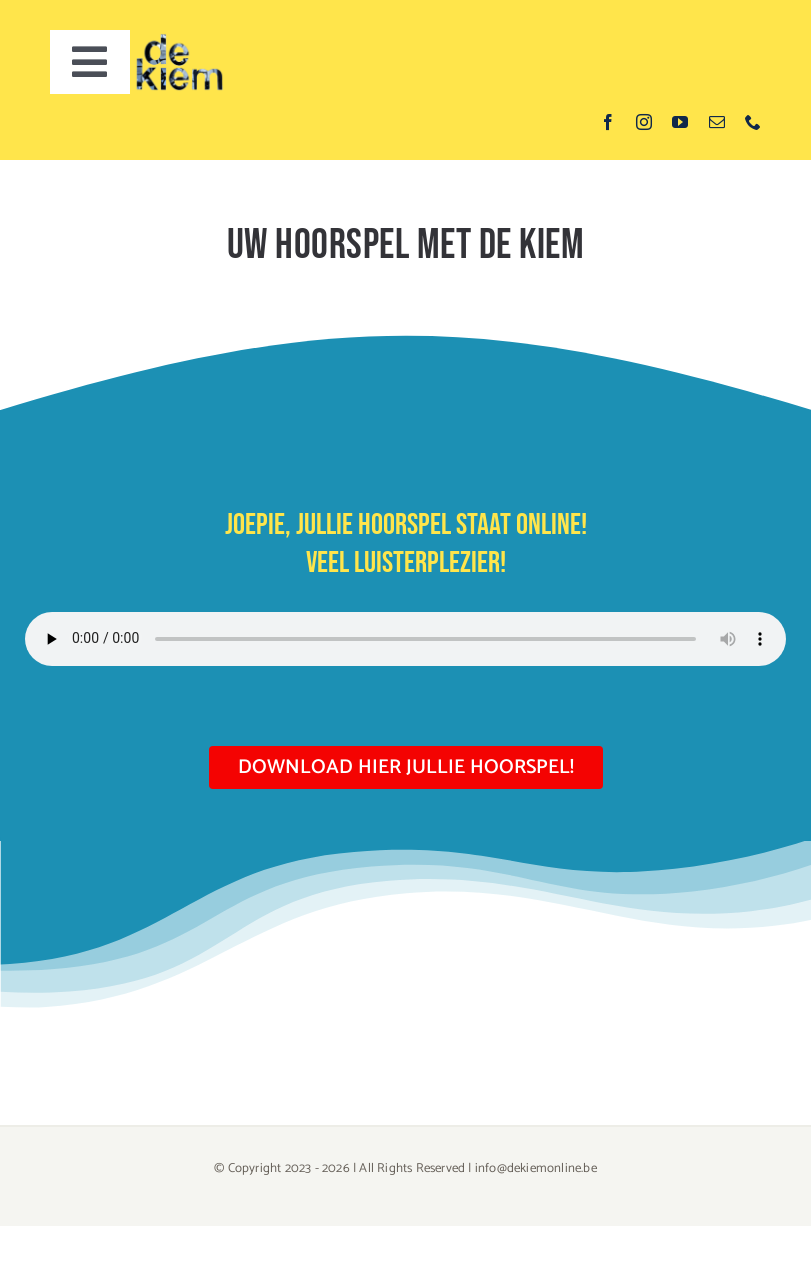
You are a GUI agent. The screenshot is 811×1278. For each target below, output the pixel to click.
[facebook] (608, 122)
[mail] (717, 122)
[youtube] (680, 122)
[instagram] (644, 122)
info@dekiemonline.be (536, 1168)
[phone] (753, 122)
